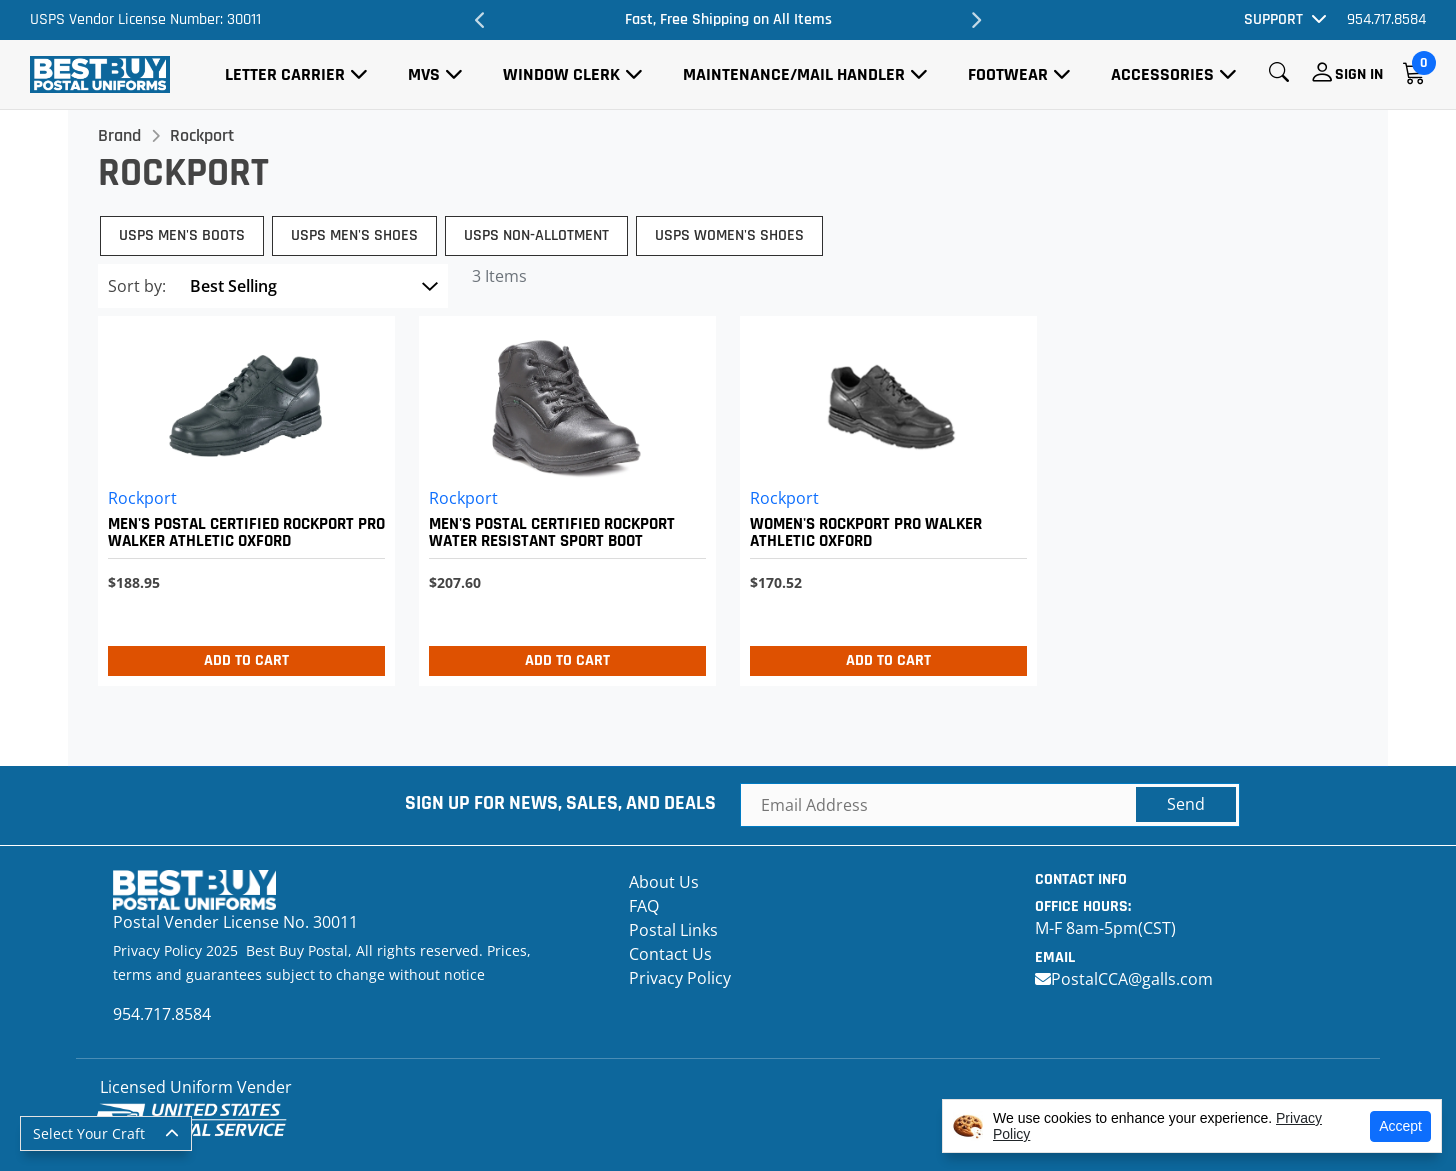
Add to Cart (246, 660)
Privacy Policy (680, 978)
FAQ (644, 906)
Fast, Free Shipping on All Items (728, 19)
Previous (480, 20)
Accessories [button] (1162, 74)
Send (1186, 804)
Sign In (1359, 74)
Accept (1400, 1126)
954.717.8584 (1386, 19)
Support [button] (1273, 19)
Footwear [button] (1008, 74)
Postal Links (673, 930)
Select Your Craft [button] (89, 1133)
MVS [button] (424, 74)
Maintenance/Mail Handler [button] (794, 74)
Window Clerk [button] (561, 74)
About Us (664, 882)
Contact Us (670, 954)
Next (976, 20)
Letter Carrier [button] (285, 74)
